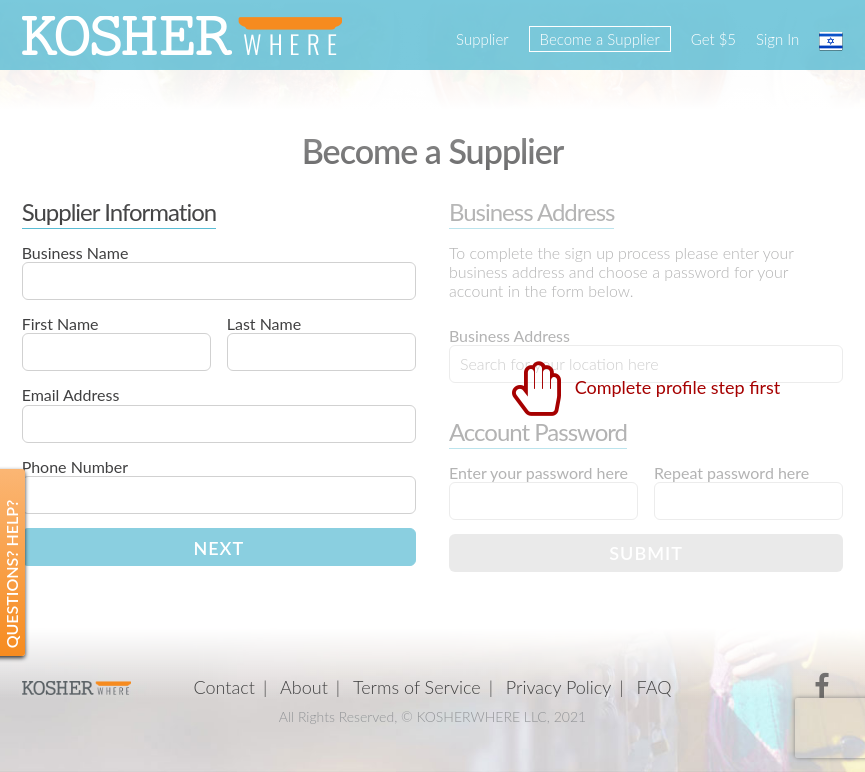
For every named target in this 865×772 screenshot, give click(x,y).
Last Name (264, 323)
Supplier (482, 39)
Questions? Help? (11, 574)
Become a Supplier (600, 39)
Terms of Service (417, 687)
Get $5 (713, 39)
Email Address (71, 394)
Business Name (75, 252)
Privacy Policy (559, 687)
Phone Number (75, 466)
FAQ (654, 687)
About (304, 687)
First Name (60, 323)
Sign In (777, 39)
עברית (831, 41)
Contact (224, 687)
